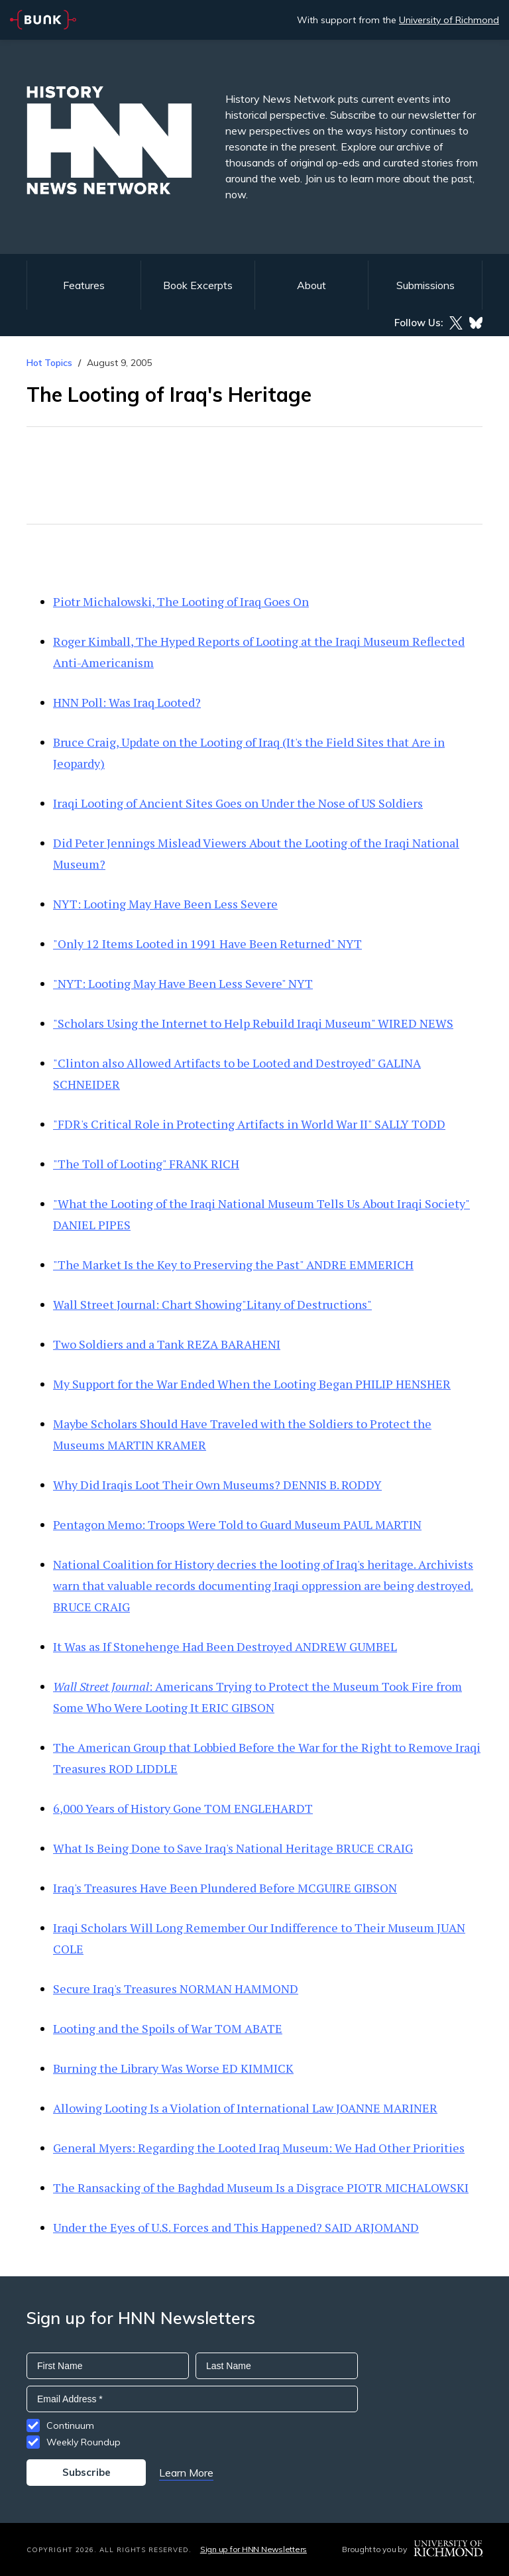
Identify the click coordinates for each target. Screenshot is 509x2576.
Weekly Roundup (83, 2442)
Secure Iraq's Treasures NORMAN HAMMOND (175, 1988)
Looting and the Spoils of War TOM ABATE (167, 2028)
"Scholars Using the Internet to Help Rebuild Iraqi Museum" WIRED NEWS (253, 1023)
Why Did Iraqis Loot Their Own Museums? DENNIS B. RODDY (217, 1485)
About (311, 285)
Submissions (425, 285)
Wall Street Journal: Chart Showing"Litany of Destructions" (212, 1304)
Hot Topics (49, 363)
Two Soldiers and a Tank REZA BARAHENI (166, 1344)
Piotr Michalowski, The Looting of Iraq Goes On (181, 601)
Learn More (186, 2472)
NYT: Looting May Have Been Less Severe (165, 904)
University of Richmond (449, 20)
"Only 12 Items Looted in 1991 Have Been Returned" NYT (207, 943)
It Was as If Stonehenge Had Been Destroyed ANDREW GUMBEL (225, 1646)
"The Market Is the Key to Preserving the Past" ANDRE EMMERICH (233, 1264)
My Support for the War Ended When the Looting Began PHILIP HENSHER (252, 1384)
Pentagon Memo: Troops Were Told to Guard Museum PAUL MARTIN (237, 1524)
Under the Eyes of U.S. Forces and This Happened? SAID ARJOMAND (236, 2227)
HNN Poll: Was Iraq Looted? (127, 702)
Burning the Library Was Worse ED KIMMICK (173, 2068)
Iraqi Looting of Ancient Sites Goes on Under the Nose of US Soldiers (238, 803)
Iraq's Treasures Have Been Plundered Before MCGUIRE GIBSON (225, 1888)
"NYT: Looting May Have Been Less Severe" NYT (183, 983)
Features (84, 285)
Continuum (70, 2425)
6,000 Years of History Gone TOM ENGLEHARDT (183, 1808)
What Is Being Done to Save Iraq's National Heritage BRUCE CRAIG (233, 1848)
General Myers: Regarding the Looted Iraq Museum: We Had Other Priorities (259, 2148)
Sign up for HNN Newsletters (253, 2549)
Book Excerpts (198, 285)
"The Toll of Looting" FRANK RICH (146, 1164)
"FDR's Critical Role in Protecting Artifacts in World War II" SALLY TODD (249, 1124)
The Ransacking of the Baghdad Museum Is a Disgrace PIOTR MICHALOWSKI (261, 2187)
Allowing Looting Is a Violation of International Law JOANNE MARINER (245, 2108)
